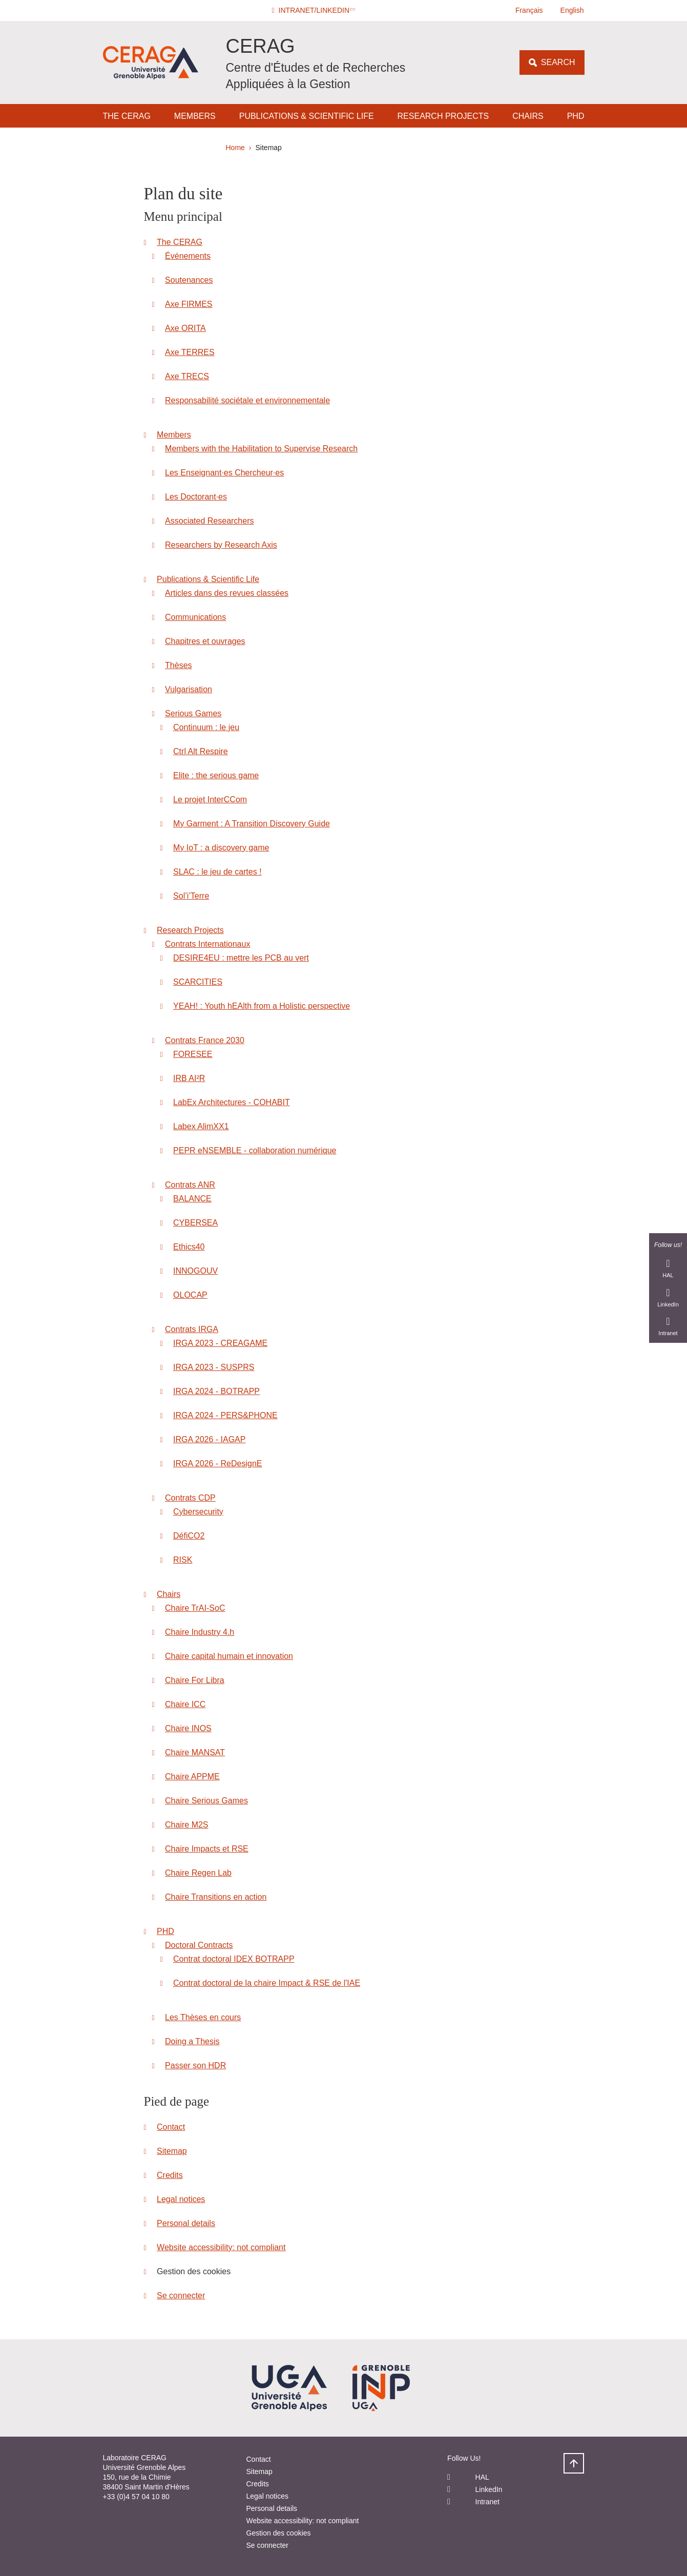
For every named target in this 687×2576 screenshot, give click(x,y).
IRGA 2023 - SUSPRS (213, 1367)
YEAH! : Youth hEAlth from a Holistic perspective (261, 1006)
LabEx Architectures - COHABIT (231, 1102)
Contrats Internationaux (207, 944)
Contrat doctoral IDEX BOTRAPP (234, 1959)
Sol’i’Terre (191, 895)
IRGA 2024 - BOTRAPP (216, 1391)
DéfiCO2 (188, 1535)
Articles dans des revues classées (226, 593)
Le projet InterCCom (210, 799)
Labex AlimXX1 (201, 1126)
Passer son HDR (195, 2065)
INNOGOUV (195, 1270)
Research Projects (443, 116)
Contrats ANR (190, 1184)
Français (529, 10)
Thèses (178, 665)
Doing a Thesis (192, 2041)
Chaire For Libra (194, 1680)
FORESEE (192, 1054)
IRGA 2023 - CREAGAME (220, 1343)
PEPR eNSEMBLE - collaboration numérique (254, 1150)
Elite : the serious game (216, 775)
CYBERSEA (195, 1222)
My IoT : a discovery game (221, 847)
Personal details (186, 2223)
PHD (576, 116)
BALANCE (192, 1198)
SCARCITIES (197, 982)
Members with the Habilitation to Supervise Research (261, 448)
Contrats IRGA (191, 1329)
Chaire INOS (188, 1728)
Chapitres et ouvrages (205, 641)
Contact (171, 2127)
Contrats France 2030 (204, 1040)
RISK (182, 1559)
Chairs (527, 116)
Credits (170, 2175)
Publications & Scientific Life (306, 116)
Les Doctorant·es (196, 496)
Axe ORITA (185, 328)
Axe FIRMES (188, 304)
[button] (314, 10)
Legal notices (181, 2199)
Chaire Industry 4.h (199, 1632)
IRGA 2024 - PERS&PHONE (225, 1415)
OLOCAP (190, 1295)
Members (195, 116)
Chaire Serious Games (206, 1800)
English (572, 10)
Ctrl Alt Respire (200, 751)
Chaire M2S (186, 1824)
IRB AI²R (189, 1078)
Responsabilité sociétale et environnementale (247, 400)
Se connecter (181, 2295)
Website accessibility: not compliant (221, 2247)
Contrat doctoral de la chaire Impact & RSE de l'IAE (266, 1983)
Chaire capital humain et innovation (229, 1656)
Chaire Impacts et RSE (206, 1848)
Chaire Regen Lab (198, 1872)
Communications (195, 617)
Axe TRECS (187, 376)
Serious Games (193, 713)
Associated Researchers (209, 520)
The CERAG (127, 116)
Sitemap (172, 2151)
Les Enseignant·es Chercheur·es (224, 472)
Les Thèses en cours (203, 2017)
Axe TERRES (190, 352)
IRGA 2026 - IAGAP (209, 1439)
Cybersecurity (198, 1511)
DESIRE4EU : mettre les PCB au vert (241, 957)
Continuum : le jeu (206, 727)
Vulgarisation (188, 689)
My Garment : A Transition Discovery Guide (251, 823)
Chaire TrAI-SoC (195, 1608)
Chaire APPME (192, 1776)
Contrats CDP (190, 1497)
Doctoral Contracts (199, 1945)
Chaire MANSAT (195, 1752)
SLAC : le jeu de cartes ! (217, 871)
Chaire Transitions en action (215, 1897)
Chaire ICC (185, 1704)
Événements (188, 256)
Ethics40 (188, 1246)
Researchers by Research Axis (221, 545)
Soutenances (189, 280)
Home (235, 147)
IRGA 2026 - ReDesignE (217, 1463)
